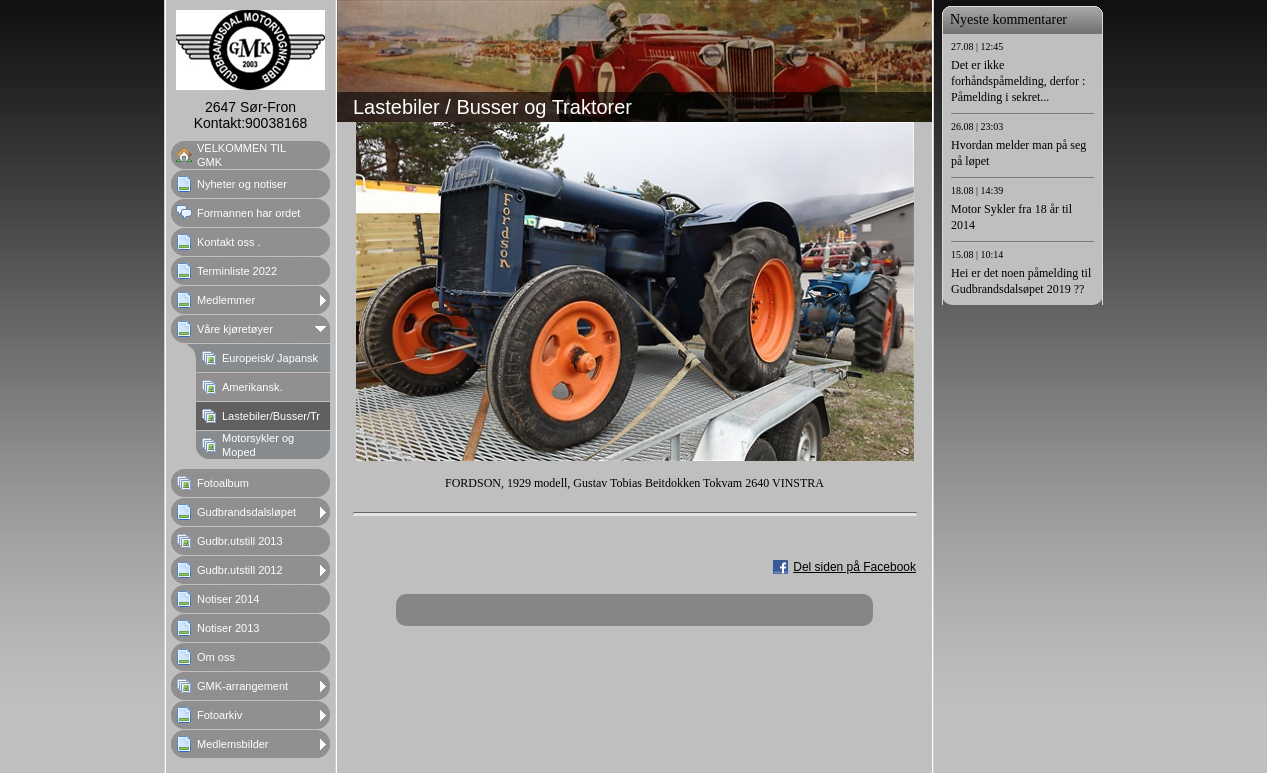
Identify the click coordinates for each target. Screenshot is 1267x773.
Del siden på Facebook (854, 567)
